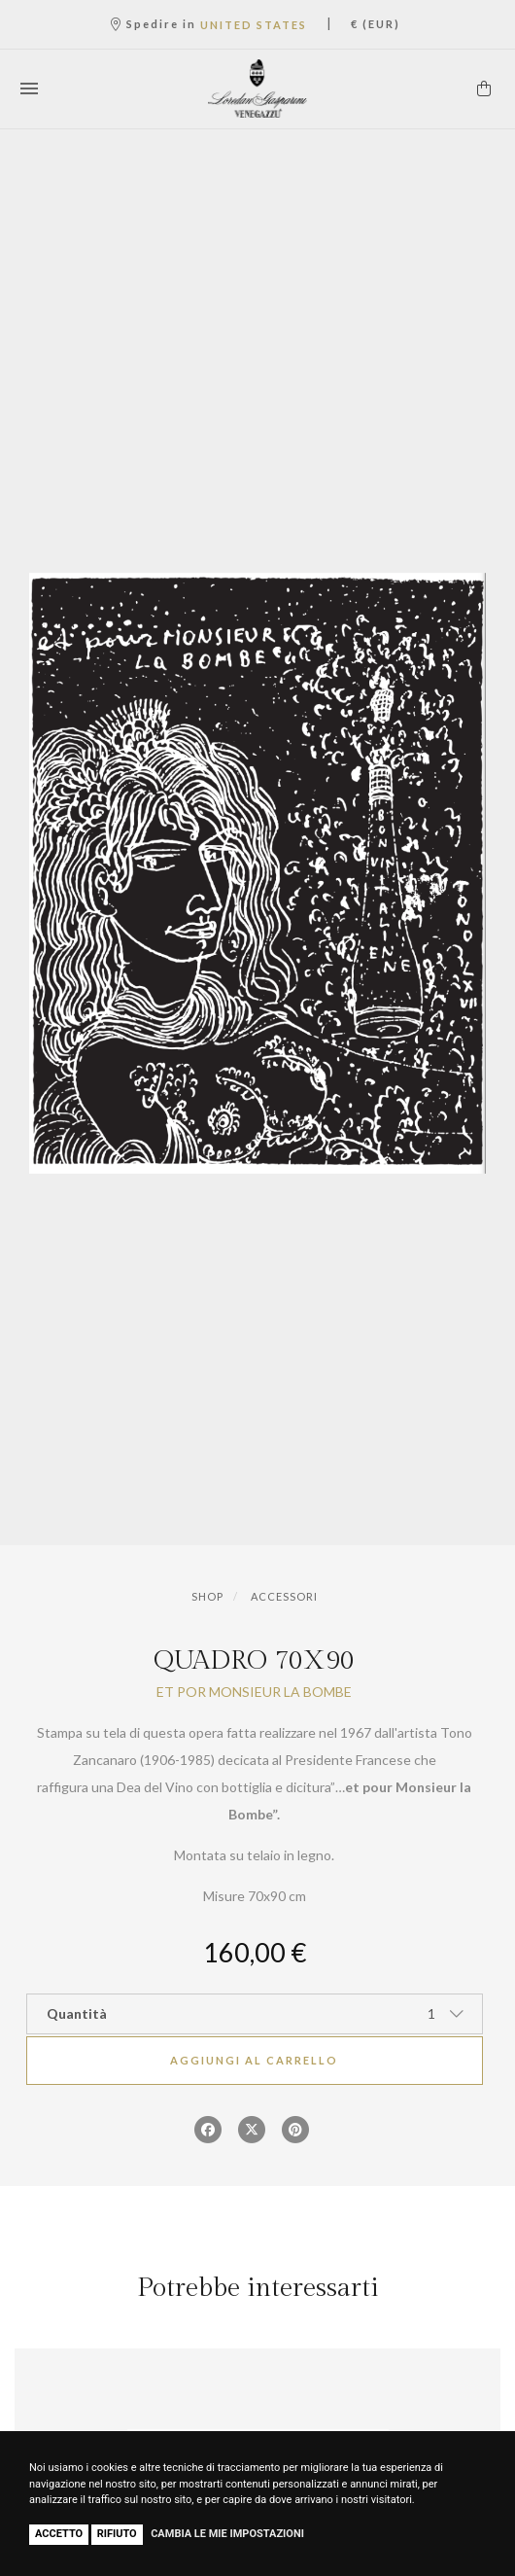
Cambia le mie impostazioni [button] (227, 2533)
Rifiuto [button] (117, 2533)
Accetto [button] (59, 2533)
